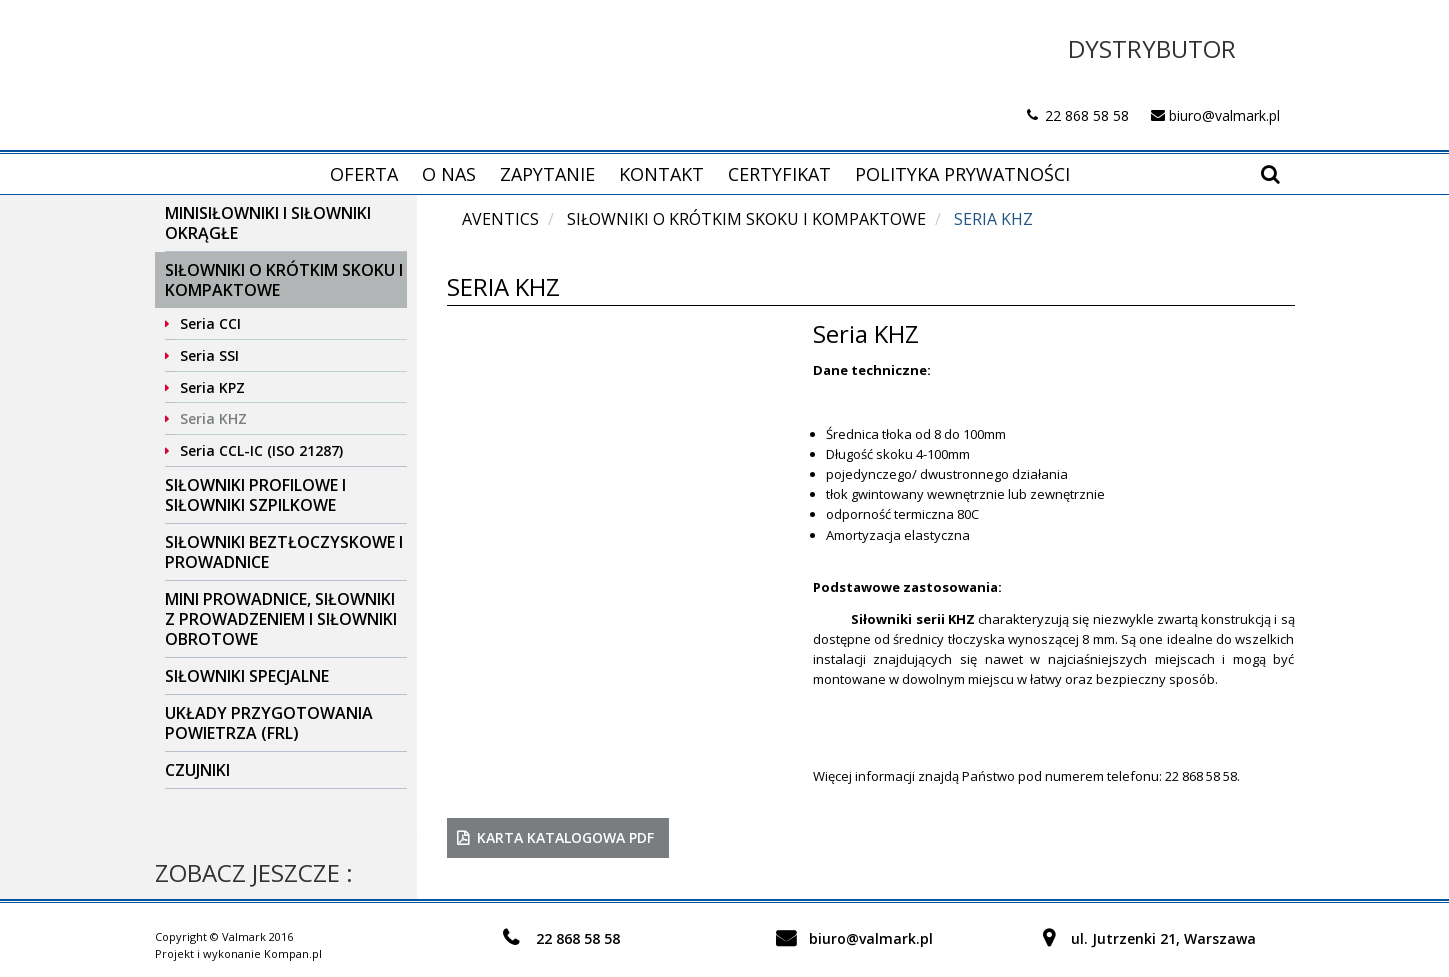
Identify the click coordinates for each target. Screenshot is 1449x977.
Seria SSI (209, 355)
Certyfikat (779, 174)
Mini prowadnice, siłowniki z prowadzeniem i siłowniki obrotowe (281, 619)
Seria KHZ (213, 418)
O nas (449, 174)
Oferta (364, 174)
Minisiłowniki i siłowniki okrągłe (268, 223)
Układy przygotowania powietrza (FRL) (269, 723)
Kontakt (661, 174)
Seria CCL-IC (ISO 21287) (261, 450)
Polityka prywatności (962, 174)
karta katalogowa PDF (565, 837)
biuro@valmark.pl (1224, 115)
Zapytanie (547, 174)
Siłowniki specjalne (247, 676)
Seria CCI (210, 323)
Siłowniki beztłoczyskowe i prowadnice (284, 552)
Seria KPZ (212, 387)
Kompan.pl (293, 953)
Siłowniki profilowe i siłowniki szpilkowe (255, 495)
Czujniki (197, 770)
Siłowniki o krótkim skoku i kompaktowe (284, 280)
